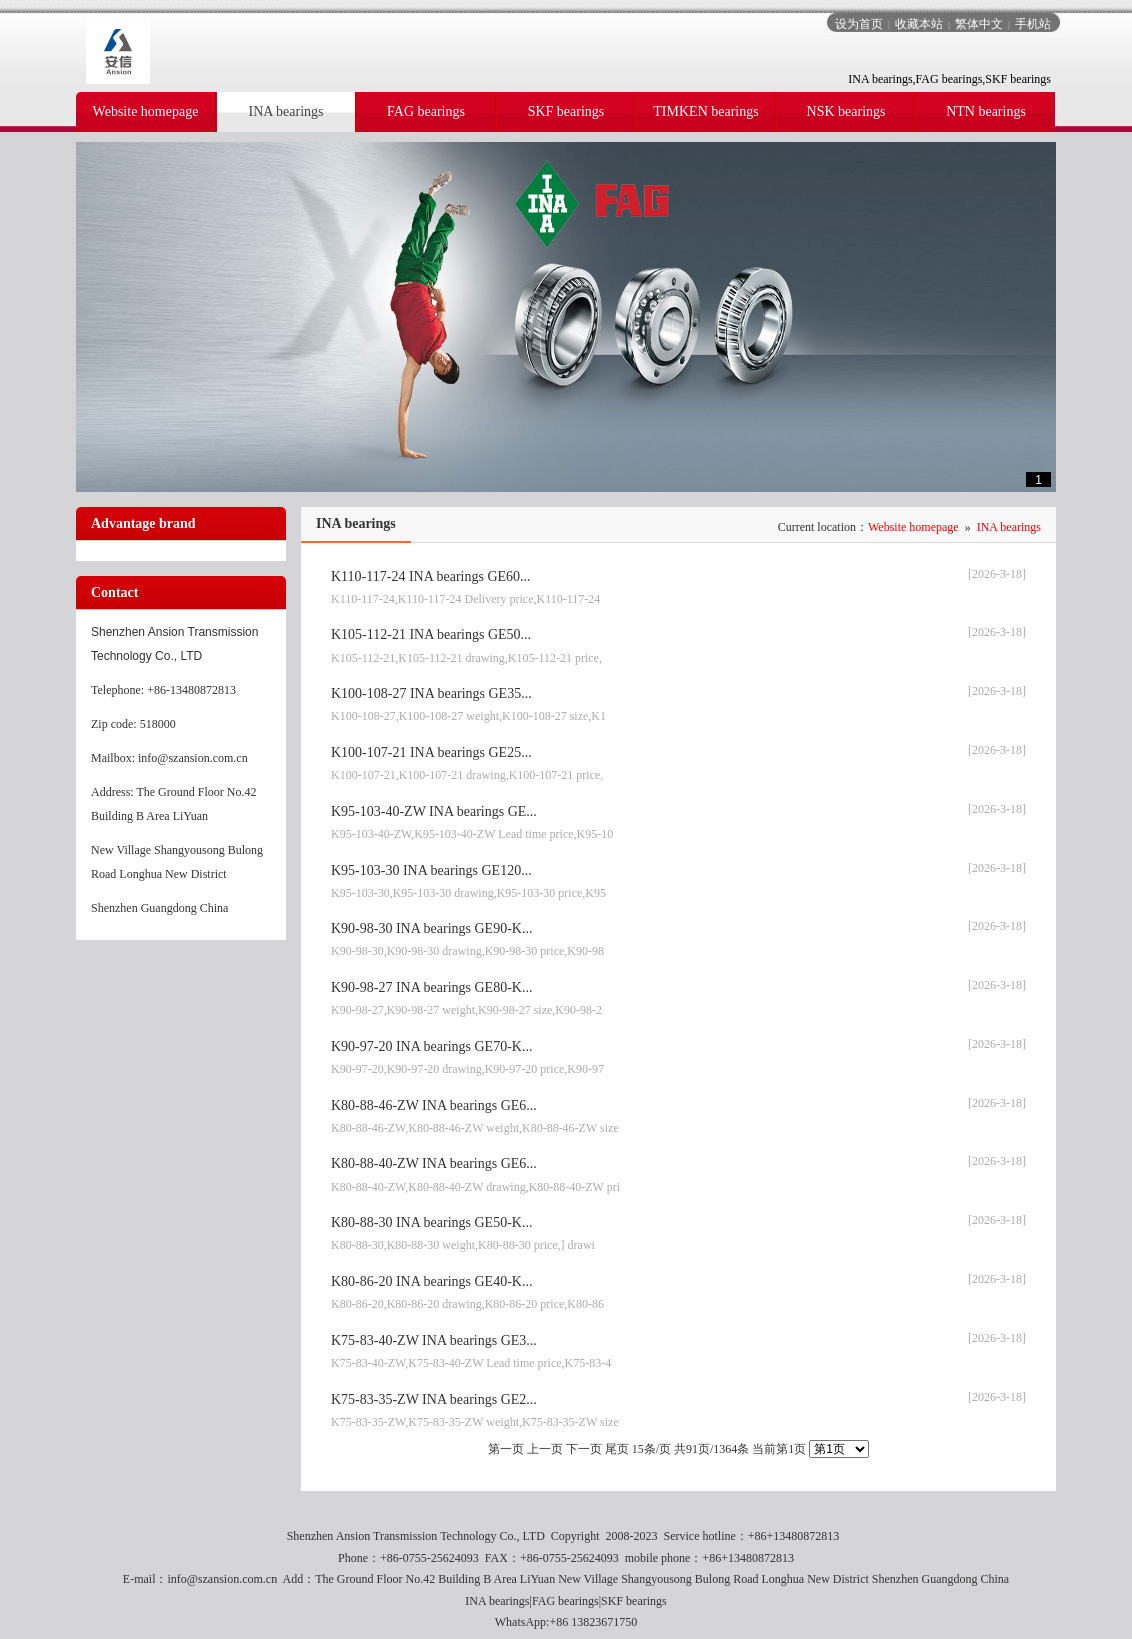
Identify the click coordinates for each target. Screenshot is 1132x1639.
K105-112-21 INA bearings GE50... (431, 634)
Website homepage (913, 527)
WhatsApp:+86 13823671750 (566, 1622)
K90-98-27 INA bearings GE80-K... (431, 987)
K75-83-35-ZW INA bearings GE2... (434, 1399)
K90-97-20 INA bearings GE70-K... (431, 1046)
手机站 (1033, 24)
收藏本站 (919, 24)
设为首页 (859, 24)
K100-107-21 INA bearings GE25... (431, 752)
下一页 (584, 1449)
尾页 (617, 1449)
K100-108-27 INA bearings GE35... (431, 693)
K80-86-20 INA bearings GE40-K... (431, 1281)
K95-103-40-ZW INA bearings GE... (434, 811)
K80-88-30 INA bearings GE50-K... (431, 1222)
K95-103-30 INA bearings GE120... (431, 870)
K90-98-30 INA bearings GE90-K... (431, 928)
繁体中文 (979, 24)
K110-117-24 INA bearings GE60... (431, 576)
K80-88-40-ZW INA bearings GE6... (434, 1163)
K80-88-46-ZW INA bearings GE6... (434, 1105)
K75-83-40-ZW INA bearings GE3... (434, 1340)
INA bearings (1009, 527)
